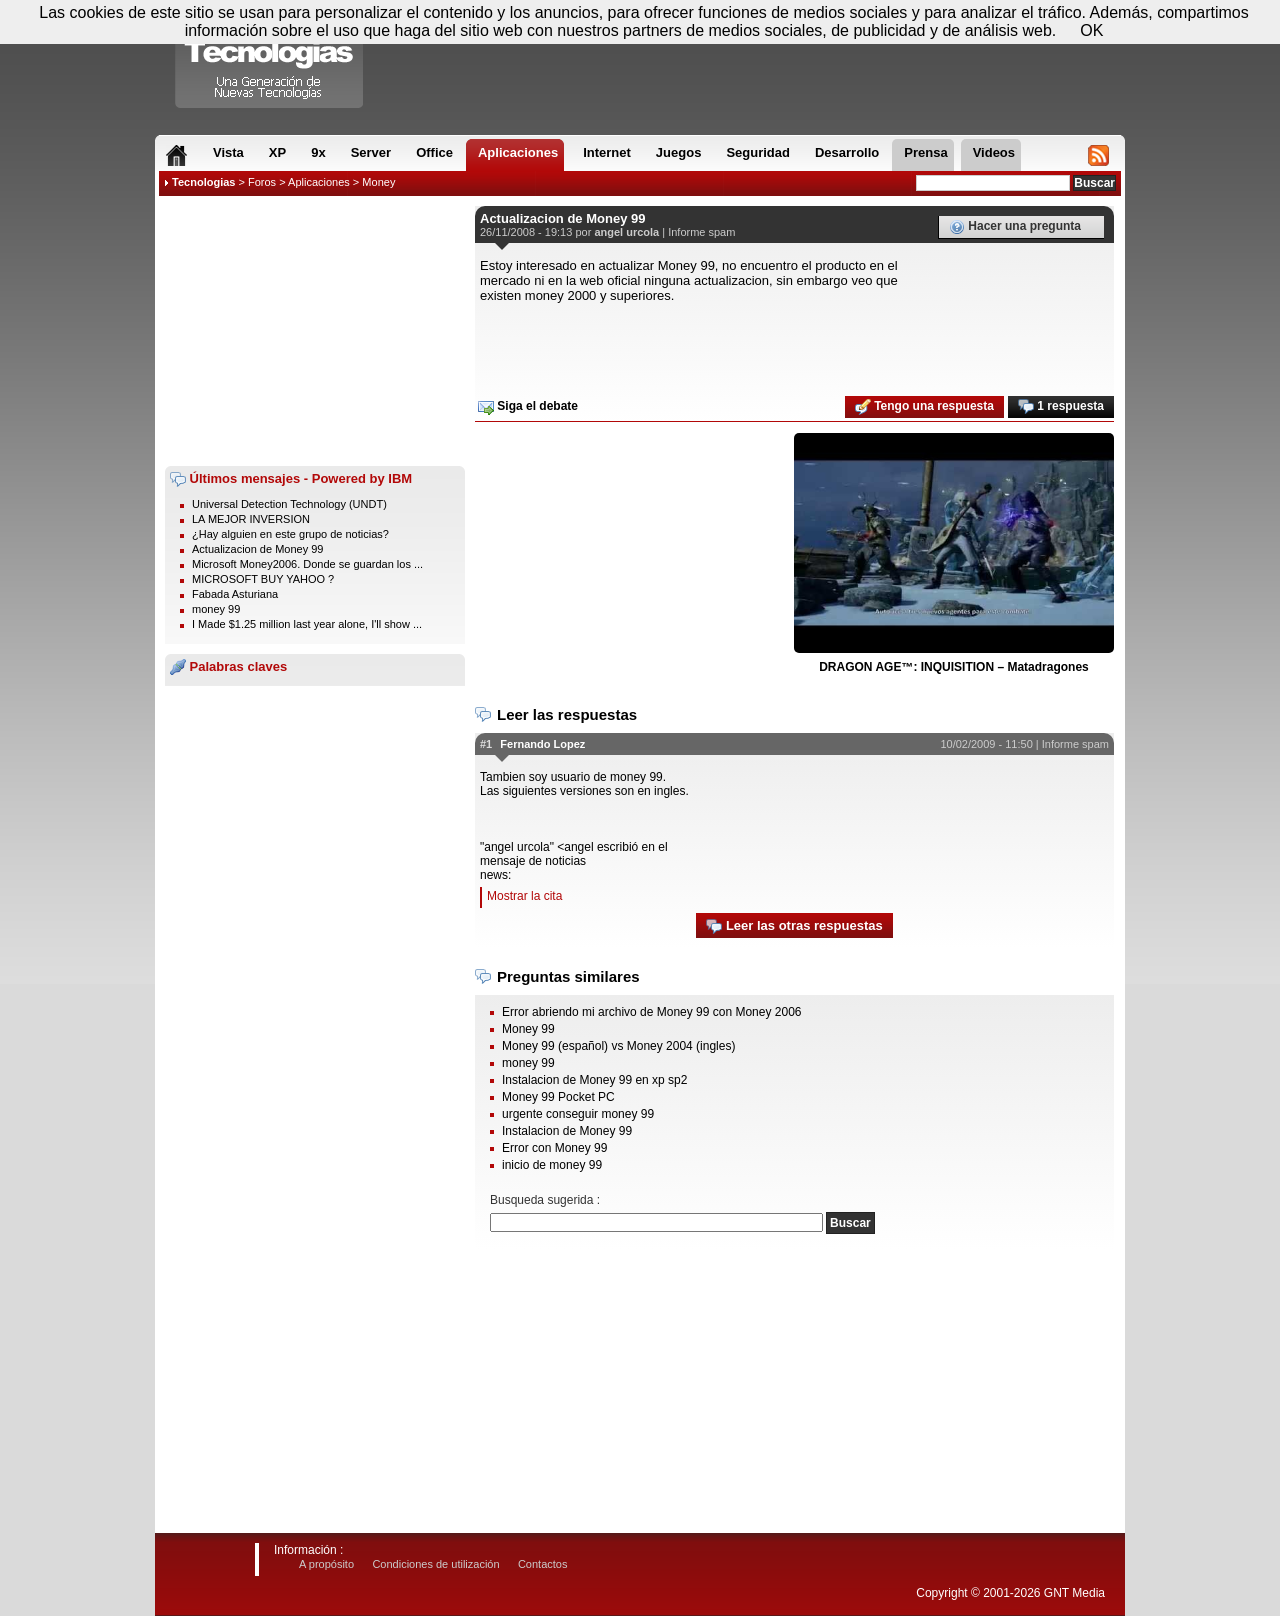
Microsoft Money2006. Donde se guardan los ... (307, 564)
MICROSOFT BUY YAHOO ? (263, 579)
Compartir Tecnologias (270, 59)
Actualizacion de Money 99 (257, 549)
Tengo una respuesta (924, 407)
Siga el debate (528, 407)
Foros (262, 182)
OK (1091, 30)
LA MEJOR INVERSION (251, 519)
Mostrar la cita (524, 896)
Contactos (543, 1564)
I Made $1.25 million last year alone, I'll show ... (307, 624)
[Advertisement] (315, 331)
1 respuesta (1061, 407)
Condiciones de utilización (435, 1564)
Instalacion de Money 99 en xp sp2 (594, 1080)
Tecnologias (203, 182)
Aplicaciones (319, 182)
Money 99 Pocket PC (558, 1097)
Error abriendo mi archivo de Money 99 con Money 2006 (652, 1012)
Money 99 (528, 1029)
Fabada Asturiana (235, 594)
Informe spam (701, 232)
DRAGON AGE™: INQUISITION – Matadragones (954, 667)
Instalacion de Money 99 (567, 1131)
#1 (486, 744)
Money (378, 182)
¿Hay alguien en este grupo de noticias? (290, 534)
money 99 (216, 609)
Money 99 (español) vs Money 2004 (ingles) (618, 1046)
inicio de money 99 (552, 1165)
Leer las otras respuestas (794, 926)
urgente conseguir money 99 (578, 1114)
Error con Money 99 (554, 1148)
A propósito (326, 1564)
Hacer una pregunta (1015, 227)
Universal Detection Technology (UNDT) (289, 504)
